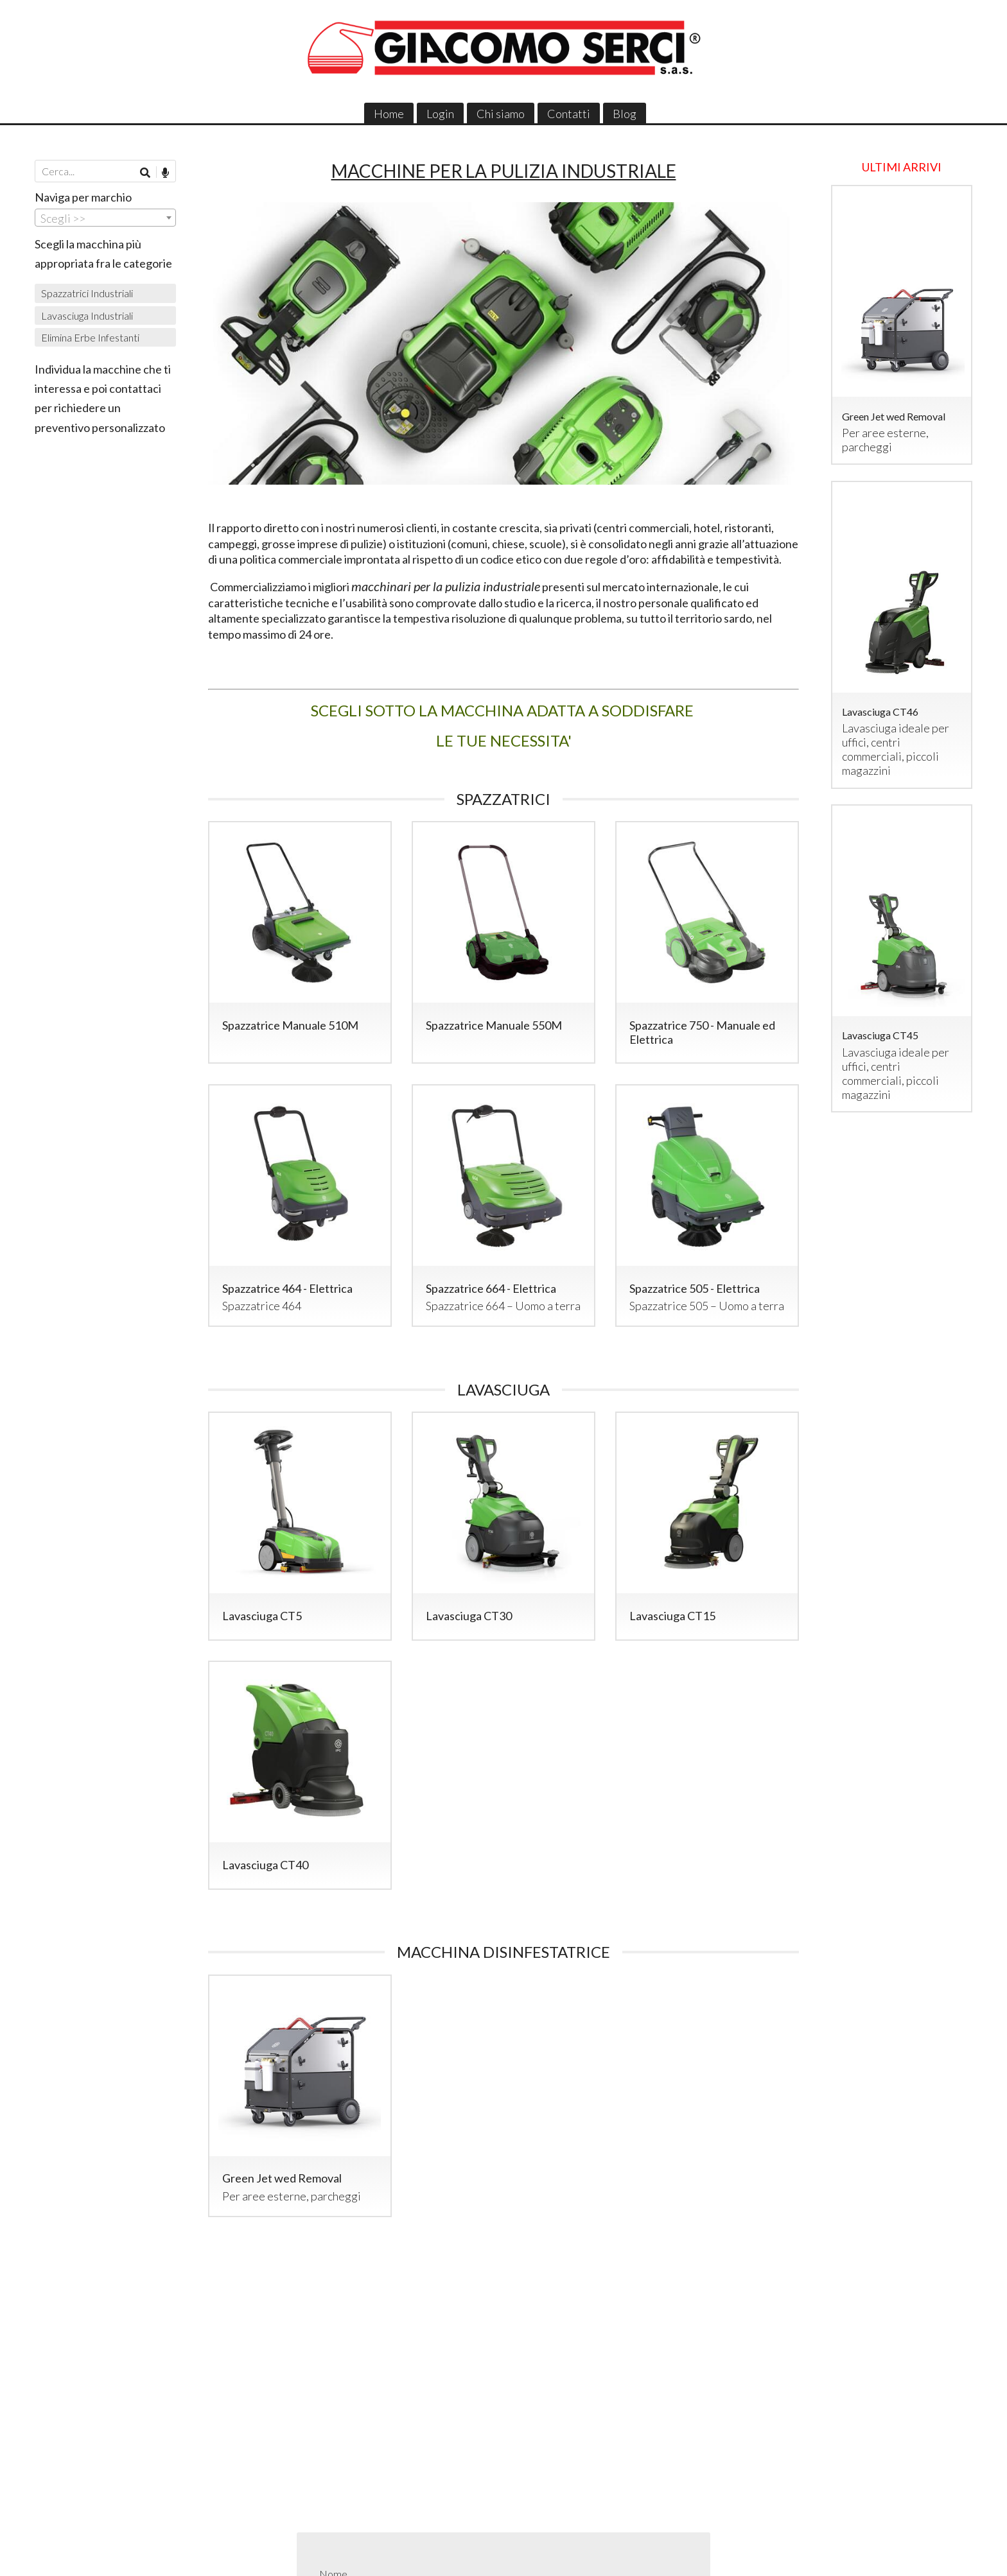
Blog (624, 114)
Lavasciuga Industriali (87, 315)
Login (440, 114)
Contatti (568, 114)
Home (389, 114)
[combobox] (105, 218)
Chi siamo (501, 114)
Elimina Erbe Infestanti (90, 337)
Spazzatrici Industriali (87, 293)
